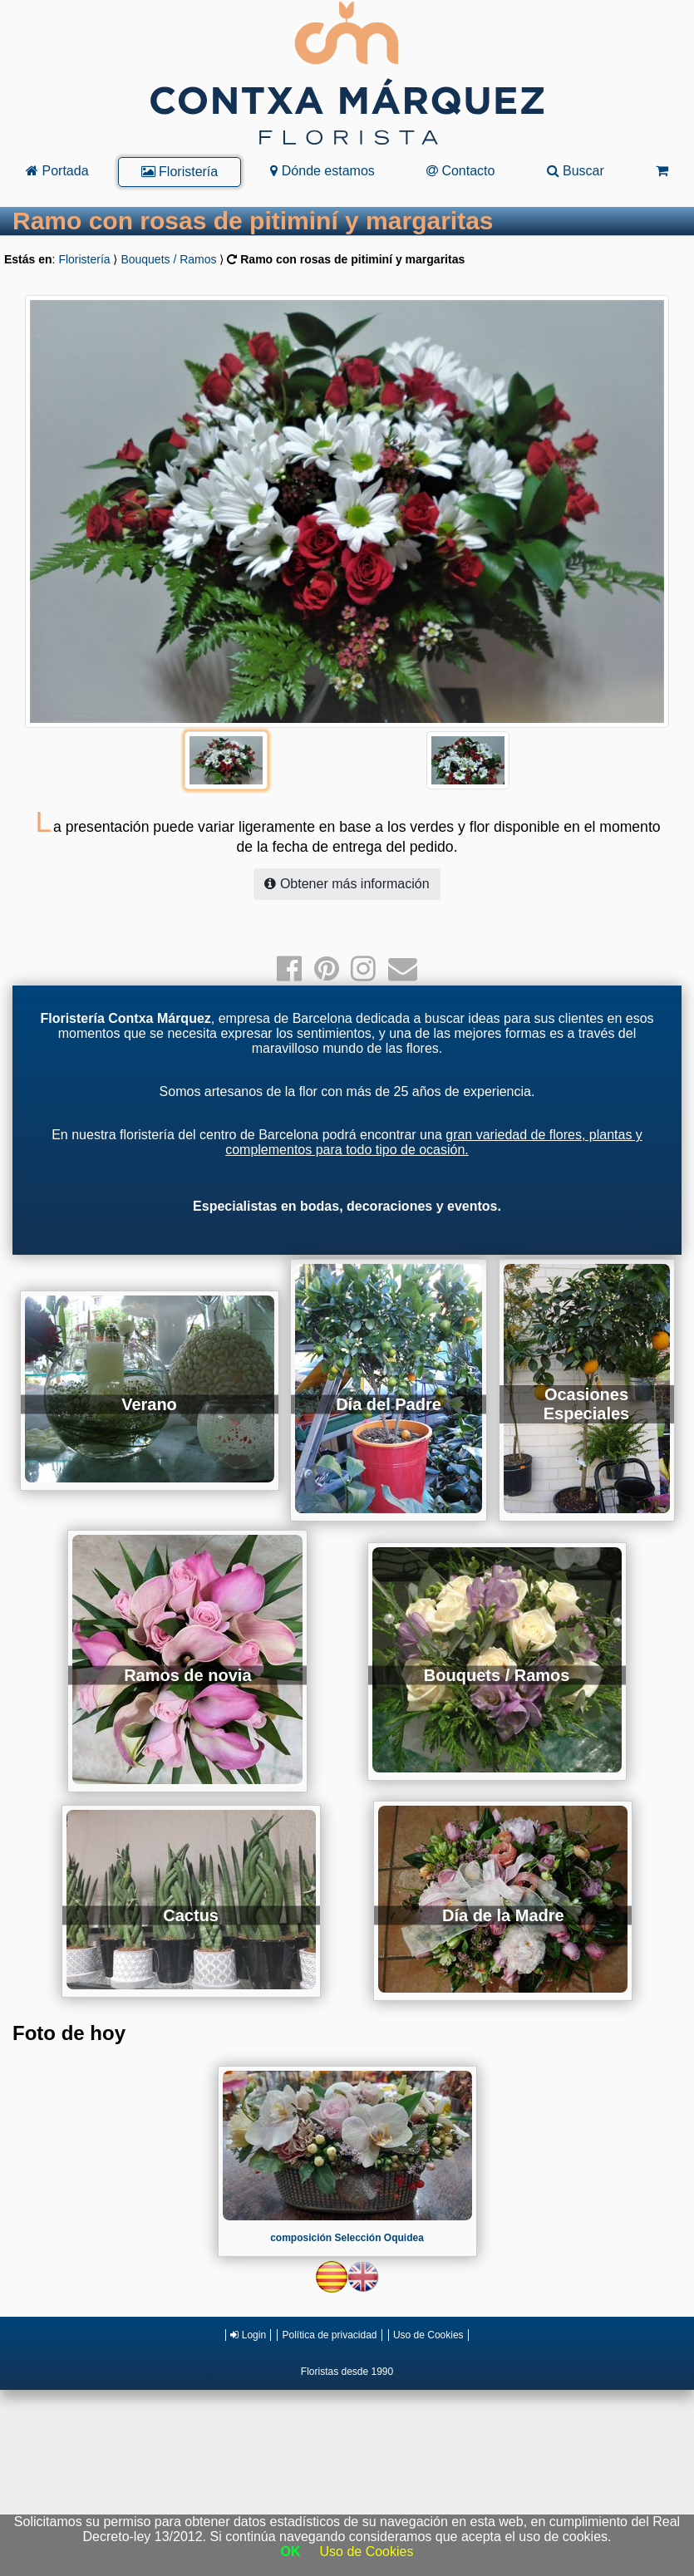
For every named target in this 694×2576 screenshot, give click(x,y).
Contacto (460, 171)
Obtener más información (346, 884)
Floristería (180, 172)
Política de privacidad (329, 2335)
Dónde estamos (322, 171)
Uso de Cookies (428, 2335)
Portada (57, 171)
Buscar (575, 171)
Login (248, 2335)
